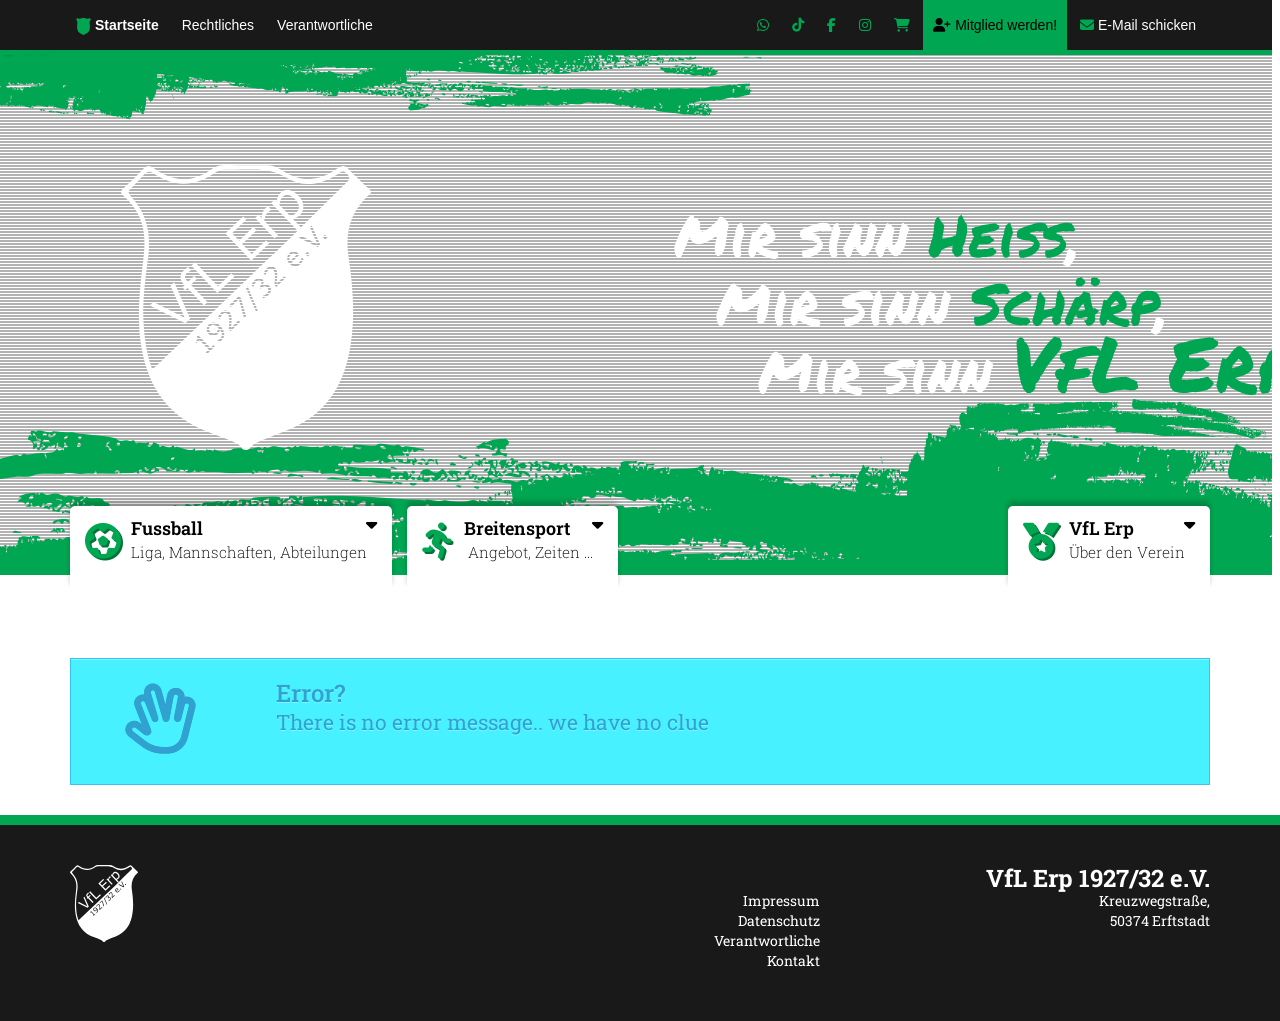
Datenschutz (779, 920)
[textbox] (1030, 878)
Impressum (781, 900)
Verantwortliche (767, 940)
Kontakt (793, 960)
